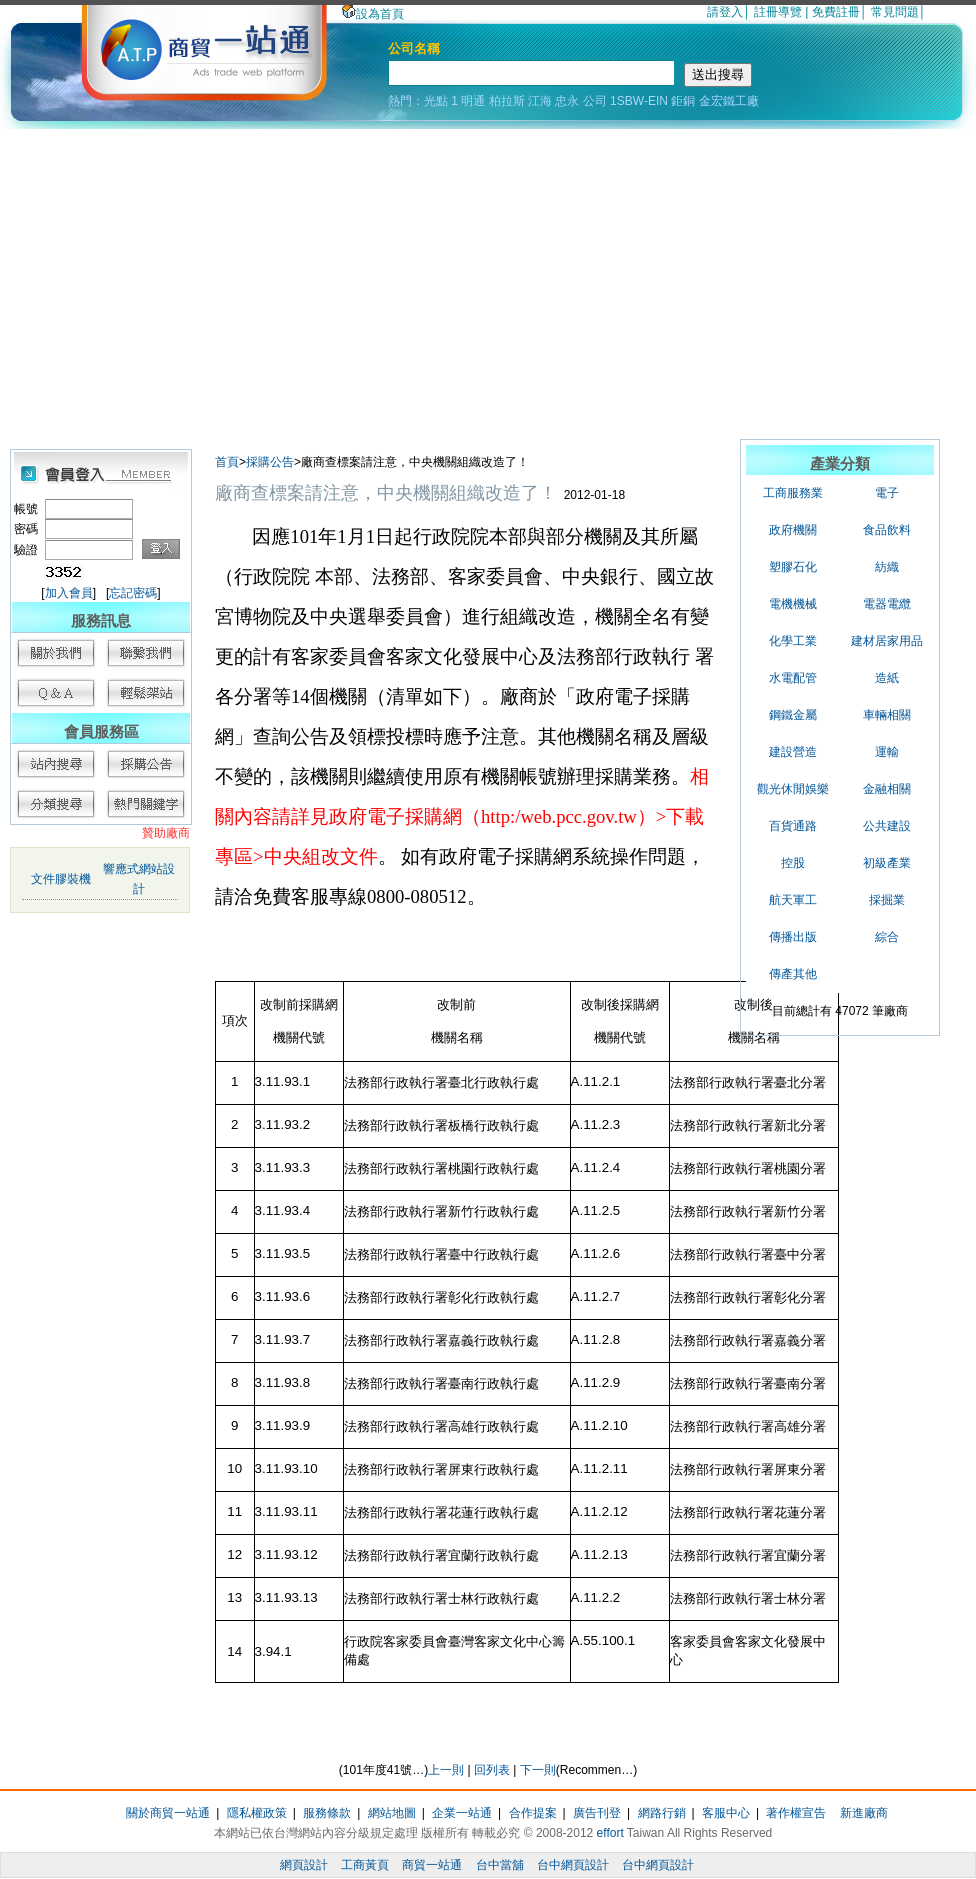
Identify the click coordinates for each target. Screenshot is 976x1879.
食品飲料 (887, 530)
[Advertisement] (488, 279)
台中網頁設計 (573, 1865)
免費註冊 (836, 12)
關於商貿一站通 (168, 1813)
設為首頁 (373, 14)
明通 (473, 101)
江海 (540, 101)
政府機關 (793, 530)
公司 (595, 101)
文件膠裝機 (61, 879)
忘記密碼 (133, 593)
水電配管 (793, 678)
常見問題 (895, 12)
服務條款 (327, 1813)
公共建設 (887, 826)
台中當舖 (500, 1865)
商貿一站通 (432, 1865)
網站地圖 (392, 1813)
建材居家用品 (887, 641)
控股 (793, 863)
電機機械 (793, 604)
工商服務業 (793, 493)
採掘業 (887, 900)
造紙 (887, 678)
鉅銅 (683, 101)
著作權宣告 (796, 1813)
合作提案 (533, 1813)
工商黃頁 (365, 1865)
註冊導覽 (778, 12)
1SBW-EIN (639, 101)
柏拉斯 (507, 101)
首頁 (227, 462)
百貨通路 (793, 826)
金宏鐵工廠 (729, 101)
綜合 (887, 937)
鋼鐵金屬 (793, 715)
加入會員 (69, 593)
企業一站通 (462, 1813)
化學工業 (793, 641)
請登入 (725, 12)
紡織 (887, 567)
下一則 (538, 1770)
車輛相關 (887, 715)
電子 (887, 493)
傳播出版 (793, 937)
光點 (436, 101)
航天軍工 (793, 900)
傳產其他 (793, 974)
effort (610, 1833)
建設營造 (793, 752)
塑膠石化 (793, 567)
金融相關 (887, 789)
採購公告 (270, 462)
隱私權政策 (257, 1813)
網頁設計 (304, 1865)
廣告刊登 (597, 1813)
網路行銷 (662, 1813)
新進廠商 (864, 1813)
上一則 (446, 1770)
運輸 (887, 752)
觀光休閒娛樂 (793, 789)
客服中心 (726, 1813)
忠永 (567, 101)
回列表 (492, 1770)
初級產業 (887, 863)
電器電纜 (887, 604)
